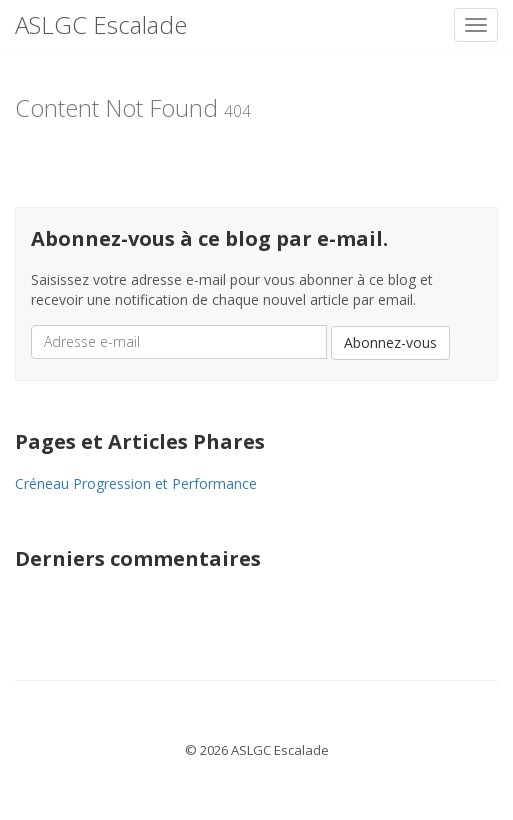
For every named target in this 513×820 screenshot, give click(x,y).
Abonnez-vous (390, 342)
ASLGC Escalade (101, 24)
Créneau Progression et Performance (136, 483)
